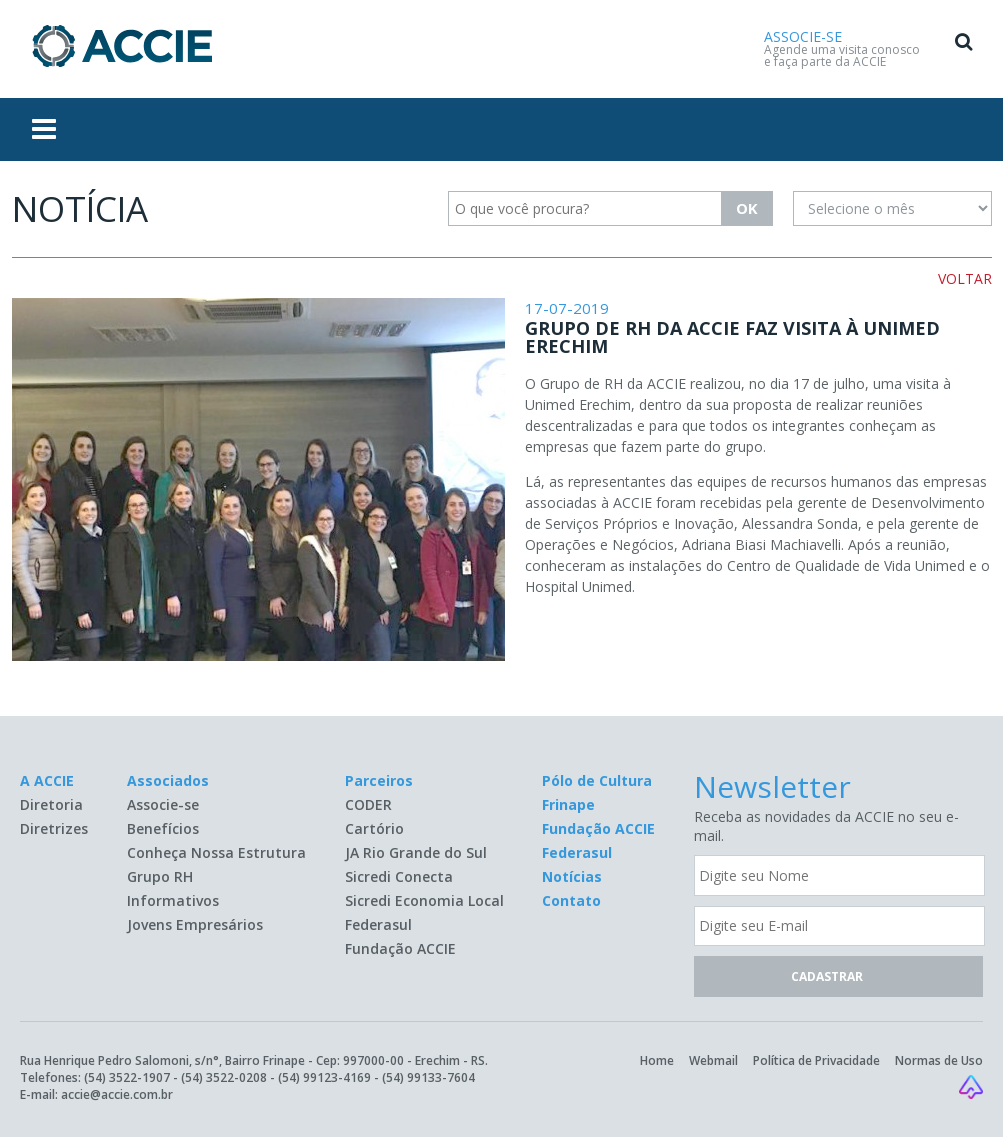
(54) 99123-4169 (324, 1077)
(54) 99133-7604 (428, 1077)
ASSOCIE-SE (803, 36)
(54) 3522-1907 (127, 1077)
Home (657, 1060)
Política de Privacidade (816, 1060)
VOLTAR (965, 278)
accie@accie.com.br (117, 1094)
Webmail (713, 1060)
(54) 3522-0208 (224, 1077)
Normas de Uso (939, 1060)
